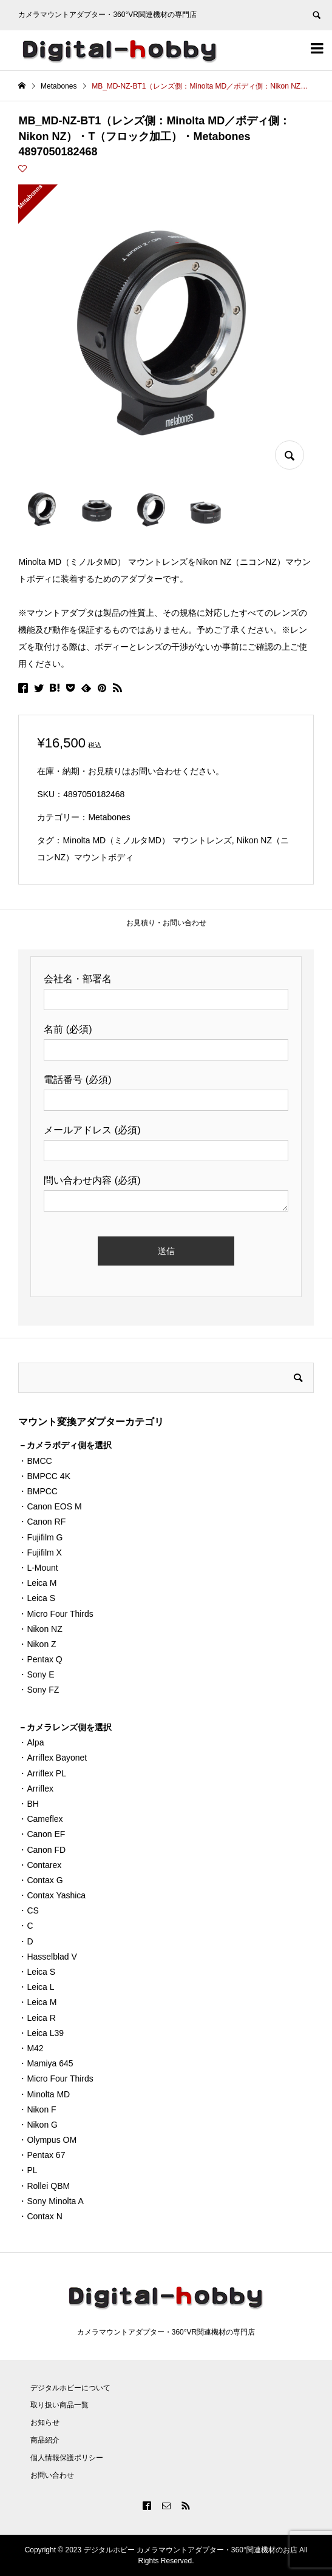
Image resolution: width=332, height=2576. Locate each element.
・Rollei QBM (44, 2186)
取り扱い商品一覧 (59, 2405)
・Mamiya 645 (45, 2063)
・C (25, 1925)
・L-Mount (38, 1568)
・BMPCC (38, 1491)
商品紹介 (44, 2440)
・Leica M (37, 1583)
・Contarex (39, 1865)
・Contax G (40, 1880)
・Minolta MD (44, 2094)
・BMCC (35, 1461)
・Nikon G (38, 2124)
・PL (27, 2170)
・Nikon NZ (40, 1629)
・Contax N (40, 2216)
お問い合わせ (52, 2475)
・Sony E (36, 1674)
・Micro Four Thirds (55, 1614)
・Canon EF (41, 1834)
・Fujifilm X (40, 1552)
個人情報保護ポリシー (66, 2457)
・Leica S (36, 1598)
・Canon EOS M (49, 1506)
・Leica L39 (41, 2033)
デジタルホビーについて (70, 2388)
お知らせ (44, 2422)
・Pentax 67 (41, 2155)
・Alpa (31, 1742)
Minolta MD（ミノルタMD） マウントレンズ (147, 840)
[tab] (166, 923)
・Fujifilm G (40, 1537)
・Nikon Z (37, 1644)
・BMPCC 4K (44, 1476)
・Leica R (36, 2018)
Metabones (109, 817)
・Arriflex (35, 1788)
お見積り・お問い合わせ (166, 923)
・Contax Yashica (52, 1895)
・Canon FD (42, 1850)
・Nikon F (37, 2109)
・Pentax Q (40, 1659)
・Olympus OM (47, 2140)
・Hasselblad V (47, 1956)
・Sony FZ (38, 1689)
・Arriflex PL (42, 1773)
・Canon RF (42, 1521)
